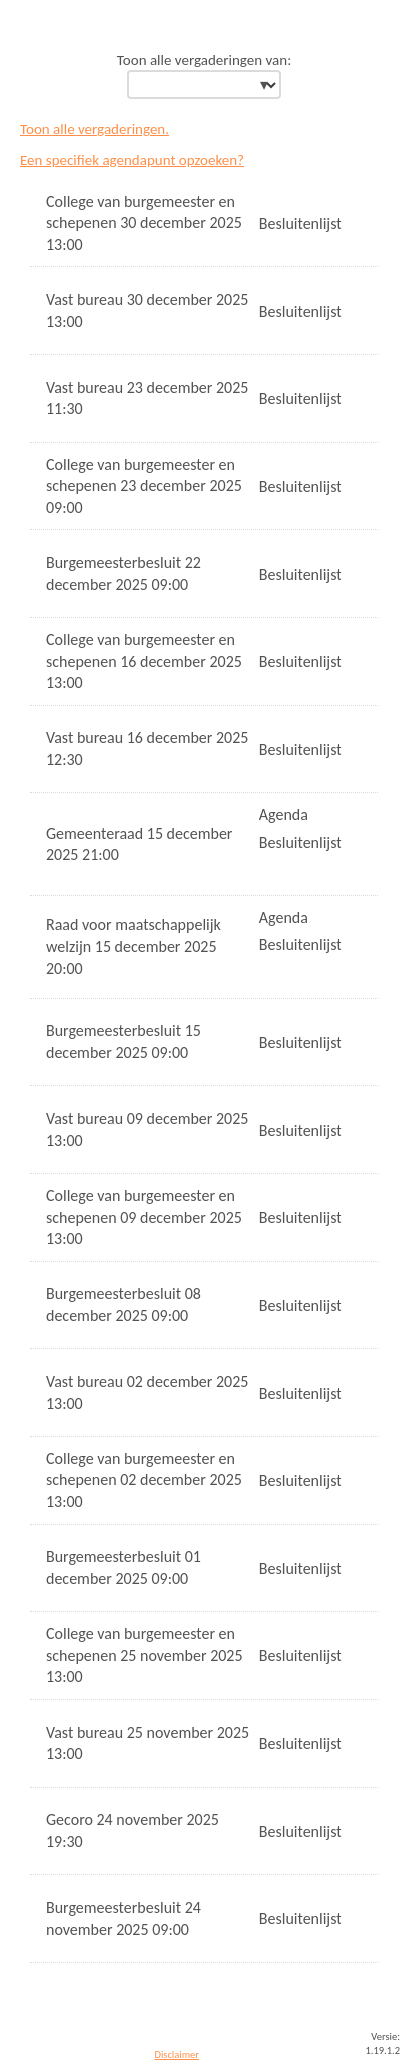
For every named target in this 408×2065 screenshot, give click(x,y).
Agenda (283, 814)
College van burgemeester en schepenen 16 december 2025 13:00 (144, 661)
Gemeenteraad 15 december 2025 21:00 (139, 844)
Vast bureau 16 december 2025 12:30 (147, 748)
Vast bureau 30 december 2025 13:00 (147, 310)
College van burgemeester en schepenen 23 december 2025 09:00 (144, 486)
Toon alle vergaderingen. (94, 129)
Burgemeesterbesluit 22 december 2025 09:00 (123, 573)
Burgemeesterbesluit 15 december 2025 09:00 (123, 1041)
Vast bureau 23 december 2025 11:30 (147, 398)
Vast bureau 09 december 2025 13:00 (147, 1129)
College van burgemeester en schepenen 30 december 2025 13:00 (144, 223)
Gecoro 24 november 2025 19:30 (132, 1830)
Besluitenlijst (300, 223)
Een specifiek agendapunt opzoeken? (132, 160)
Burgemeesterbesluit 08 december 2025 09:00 (123, 1304)
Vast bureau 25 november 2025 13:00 (147, 1743)
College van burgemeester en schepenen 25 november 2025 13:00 (144, 1655)
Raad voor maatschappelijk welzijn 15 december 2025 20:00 (133, 946)
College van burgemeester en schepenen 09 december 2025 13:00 (144, 1217)
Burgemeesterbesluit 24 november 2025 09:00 (123, 1918)
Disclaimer (176, 2054)
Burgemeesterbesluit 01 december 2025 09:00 (123, 1567)
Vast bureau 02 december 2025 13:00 (147, 1392)
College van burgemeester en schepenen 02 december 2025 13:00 (144, 1480)
